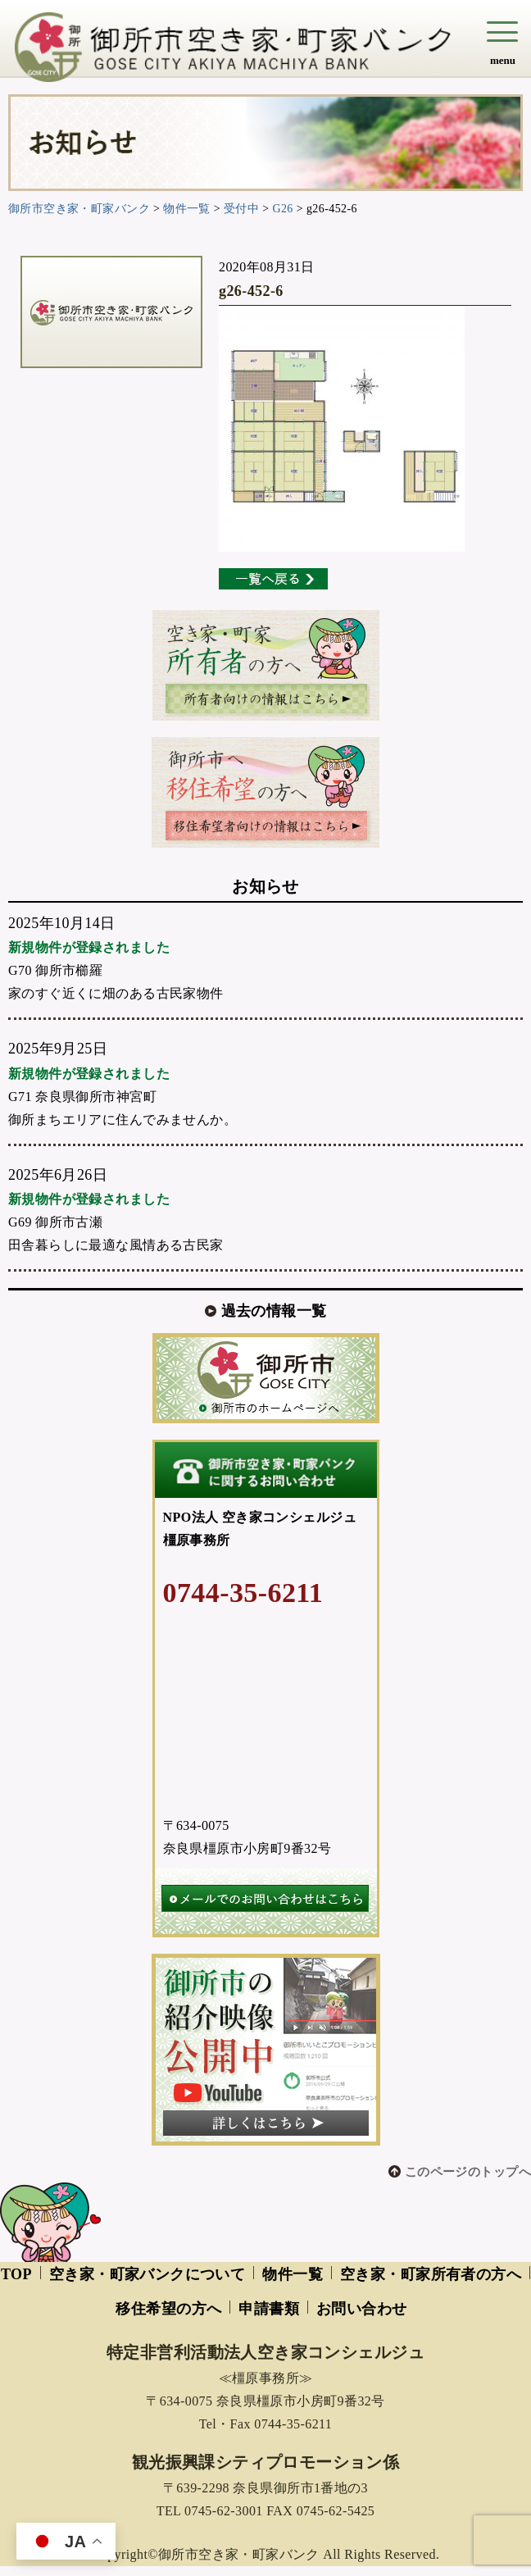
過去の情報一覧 (274, 1311)
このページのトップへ (468, 2171)
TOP (16, 2274)
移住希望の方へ (168, 2309)
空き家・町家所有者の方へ (430, 2274)
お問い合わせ (361, 2309)
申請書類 (268, 2309)
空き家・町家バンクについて (147, 2274)
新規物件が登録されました (89, 947)
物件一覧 (292, 2274)
